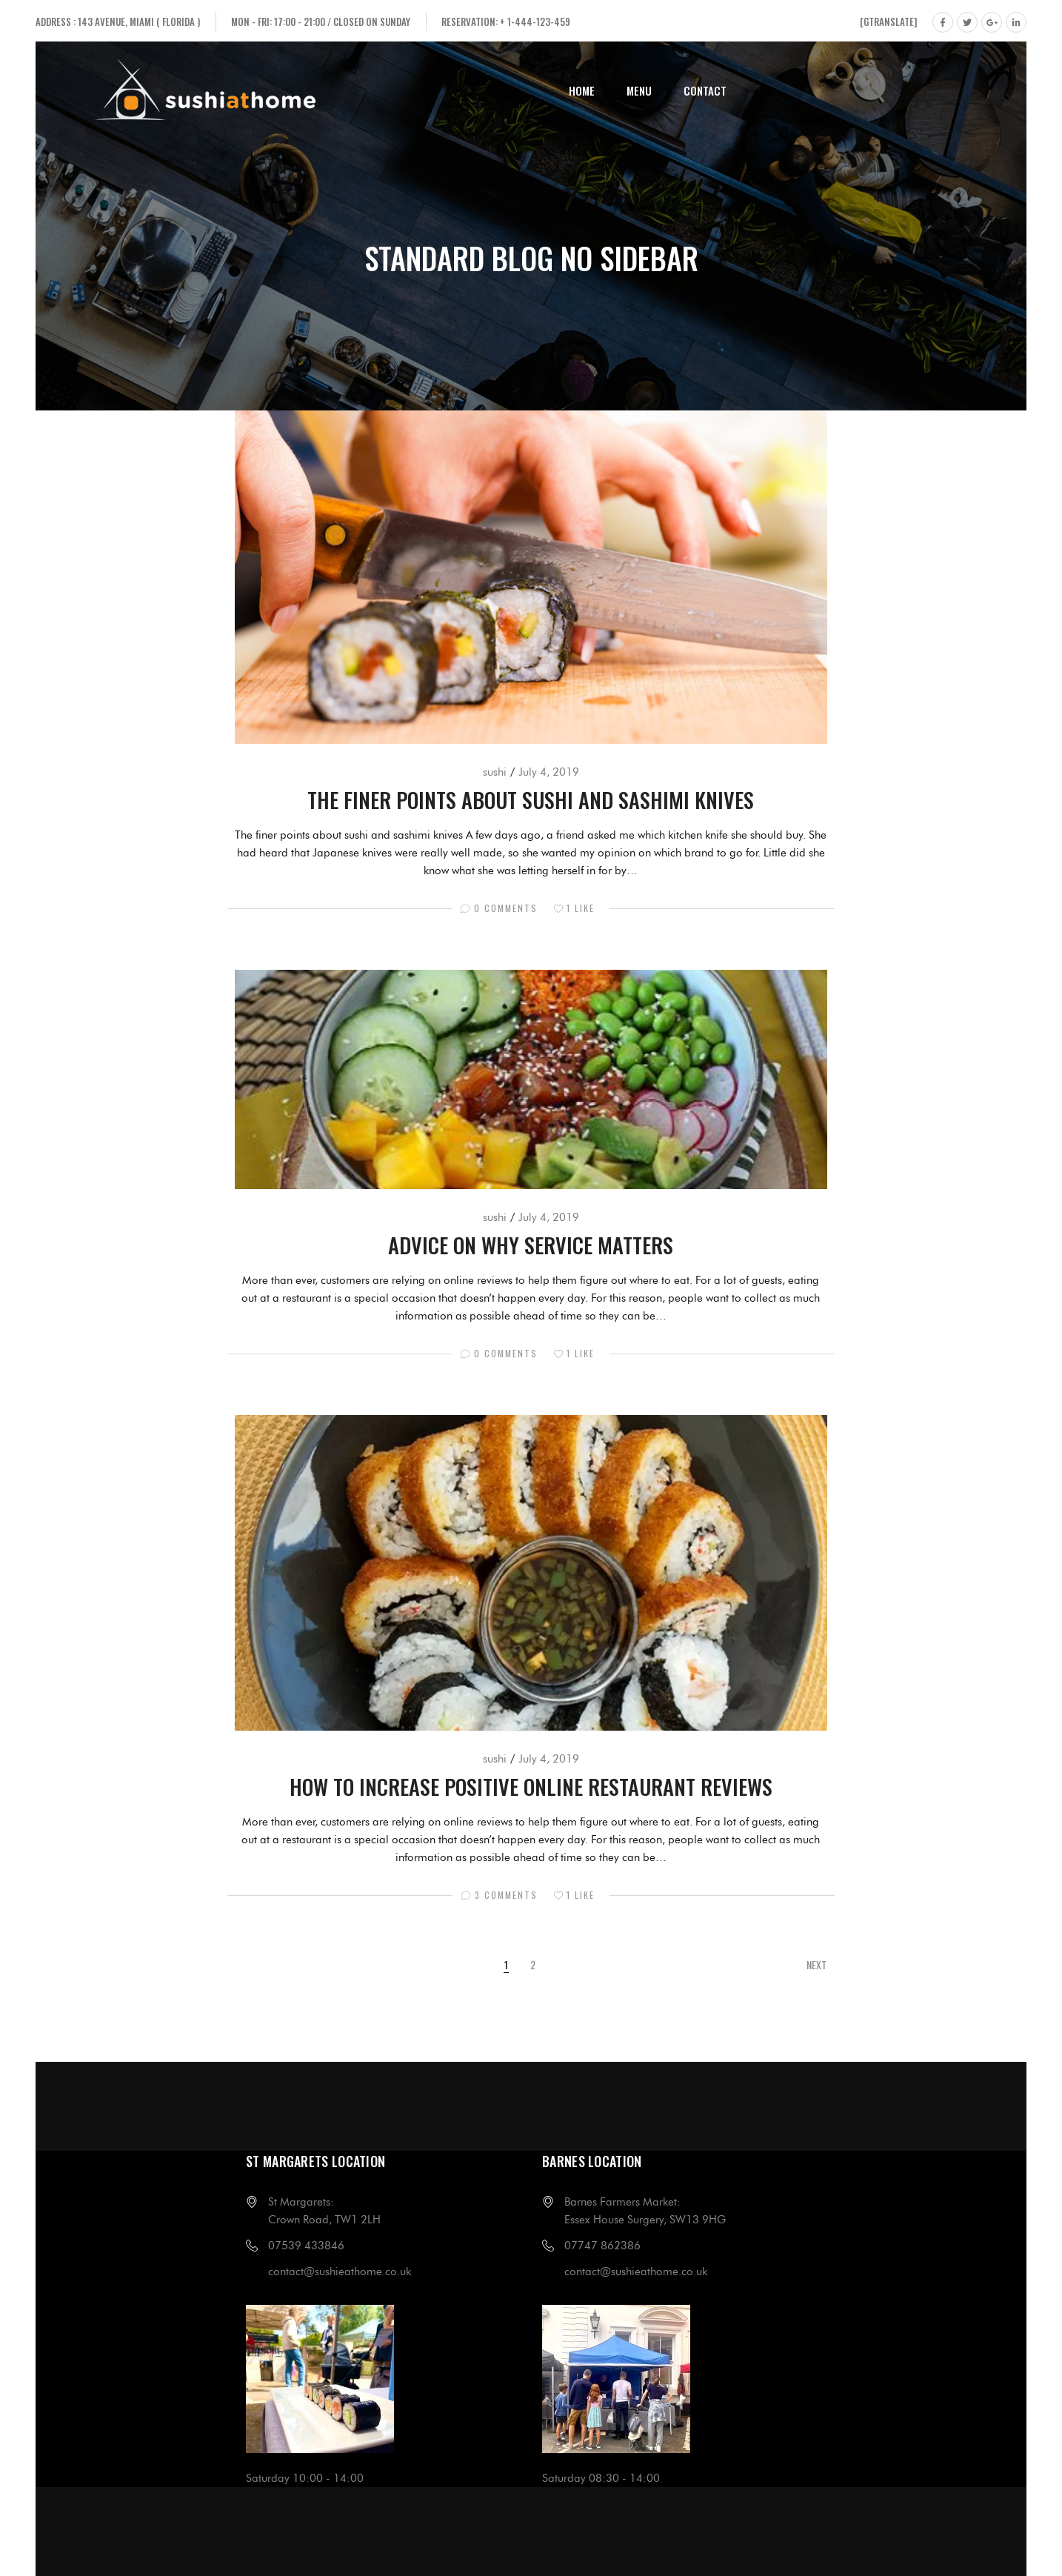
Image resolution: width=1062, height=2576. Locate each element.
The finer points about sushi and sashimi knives (531, 799)
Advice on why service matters (530, 1244)
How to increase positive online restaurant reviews (531, 1786)
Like (574, 908)
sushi (495, 772)
